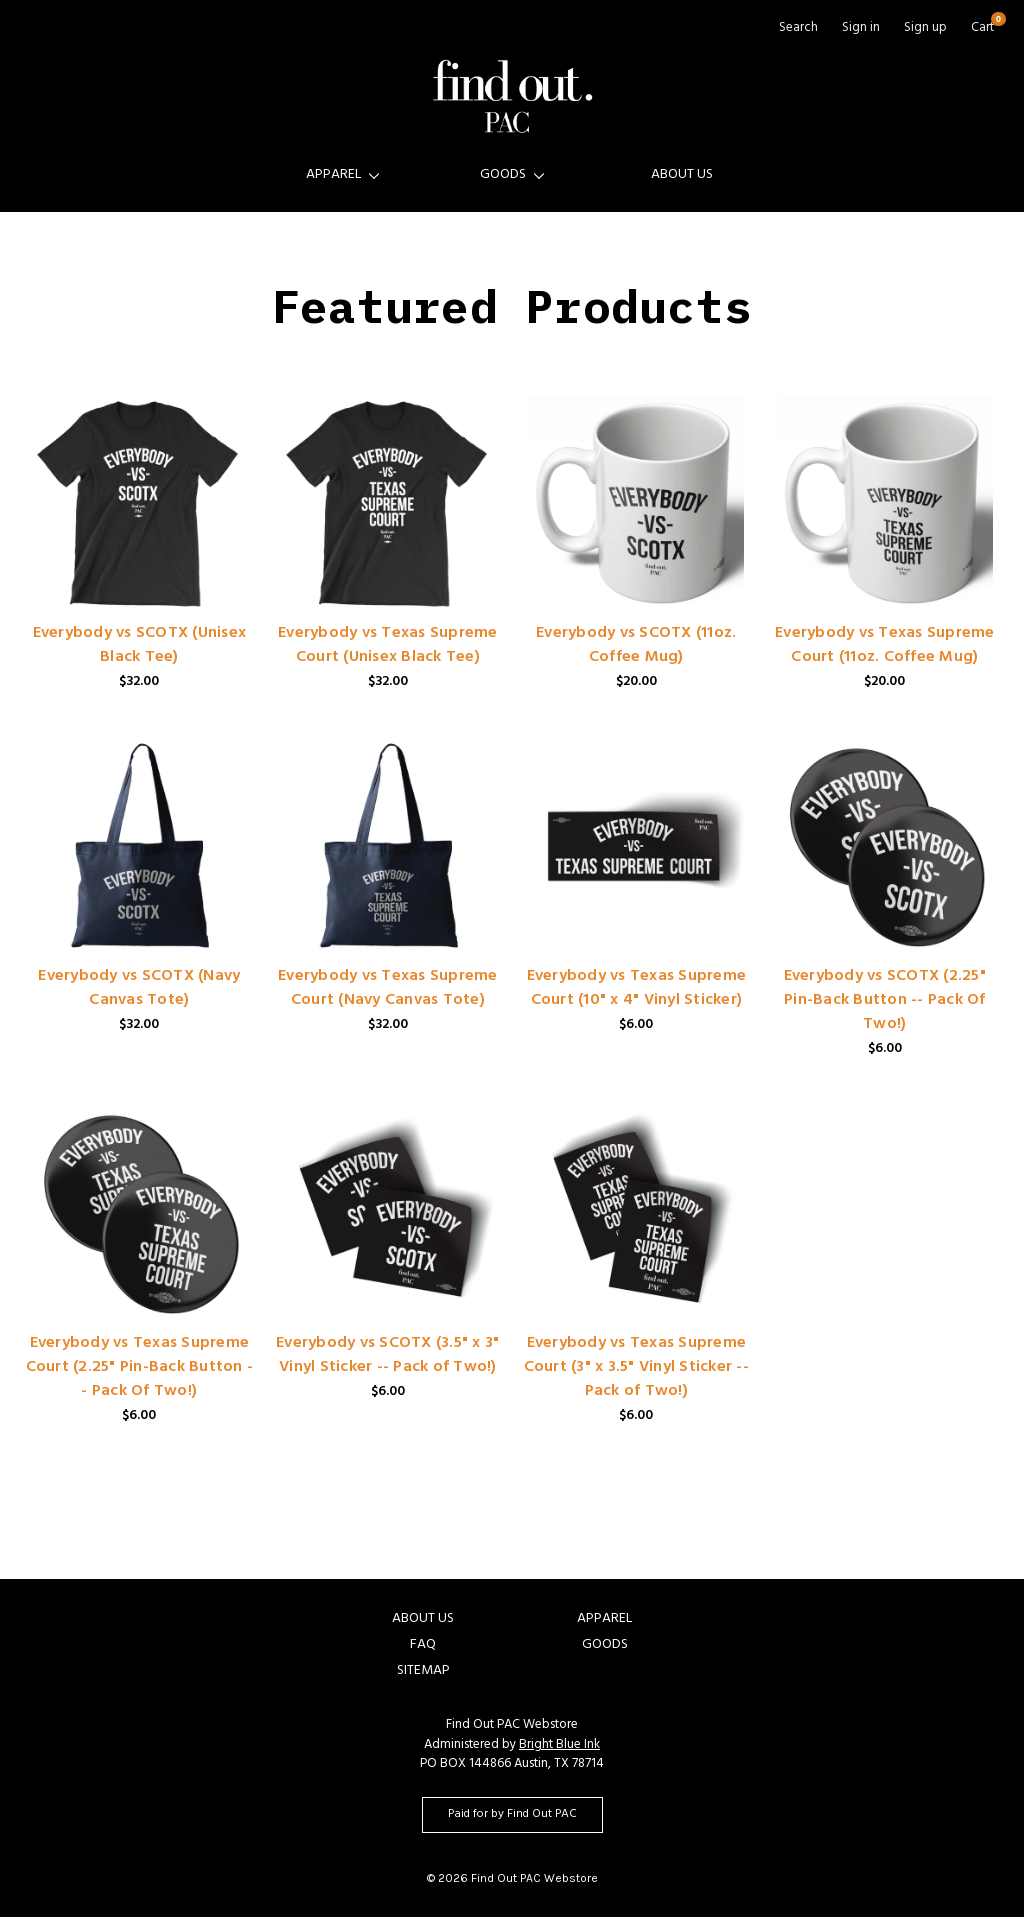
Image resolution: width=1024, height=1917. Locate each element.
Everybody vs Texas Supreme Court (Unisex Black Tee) (388, 646)
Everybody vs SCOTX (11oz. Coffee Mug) (636, 646)
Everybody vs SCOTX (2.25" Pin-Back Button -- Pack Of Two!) (885, 1001)
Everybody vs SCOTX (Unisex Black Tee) (140, 646)
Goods (512, 175)
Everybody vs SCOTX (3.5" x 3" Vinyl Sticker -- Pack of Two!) (387, 1356)
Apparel (342, 175)
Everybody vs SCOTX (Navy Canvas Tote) (139, 989)
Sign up (925, 30)
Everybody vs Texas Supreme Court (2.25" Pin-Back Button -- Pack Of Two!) (140, 1368)
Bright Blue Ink (559, 1746)
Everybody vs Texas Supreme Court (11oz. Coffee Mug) (885, 646)
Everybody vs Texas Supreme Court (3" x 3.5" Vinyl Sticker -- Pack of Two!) (636, 1368)
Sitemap (423, 1671)
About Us (682, 175)
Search (798, 30)
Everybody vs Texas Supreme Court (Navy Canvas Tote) (388, 989)
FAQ (423, 1645)
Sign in (861, 30)
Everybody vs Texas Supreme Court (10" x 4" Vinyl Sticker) (637, 989)
